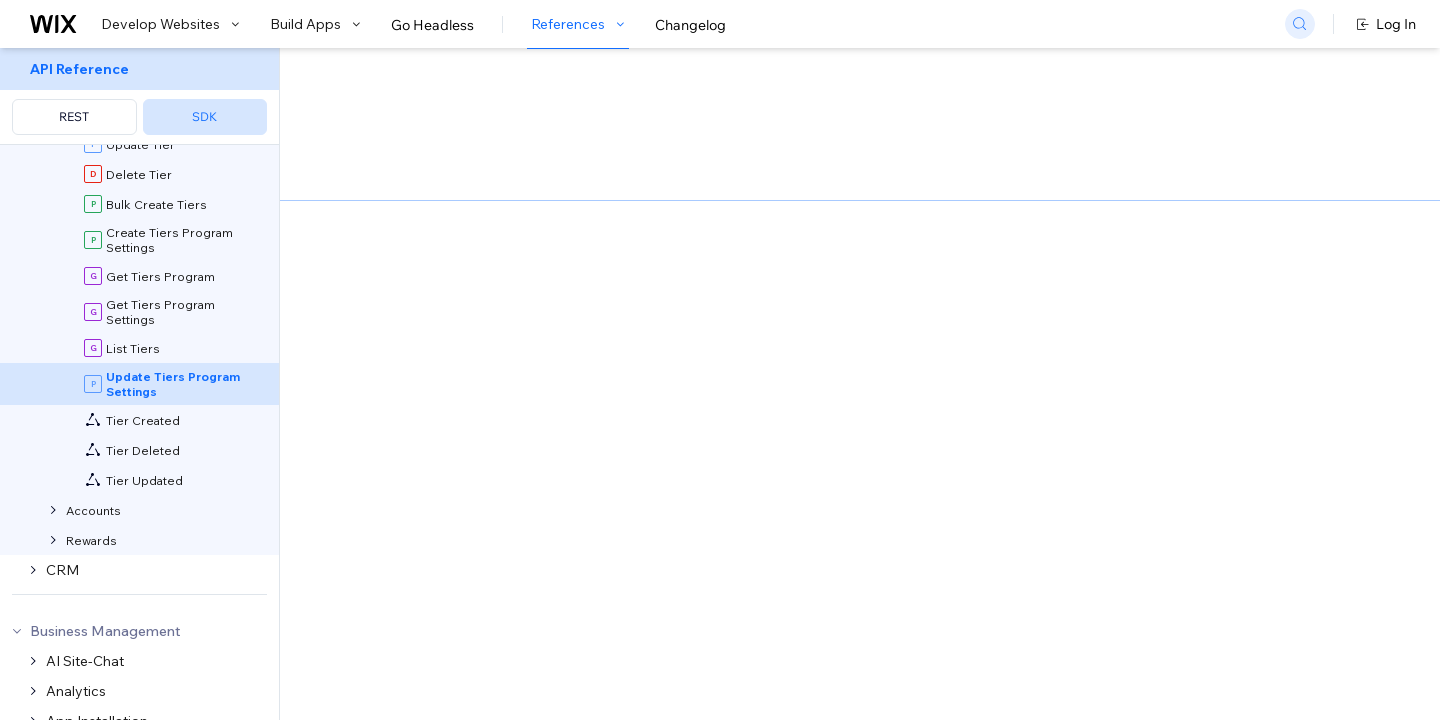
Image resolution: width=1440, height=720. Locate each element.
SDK (204, 116)
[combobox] (1179, 244)
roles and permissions (546, 623)
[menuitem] (139, 96)
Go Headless (432, 25)
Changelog (690, 25)
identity (410, 623)
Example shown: (1031, 214)
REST (74, 116)
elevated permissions (648, 690)
